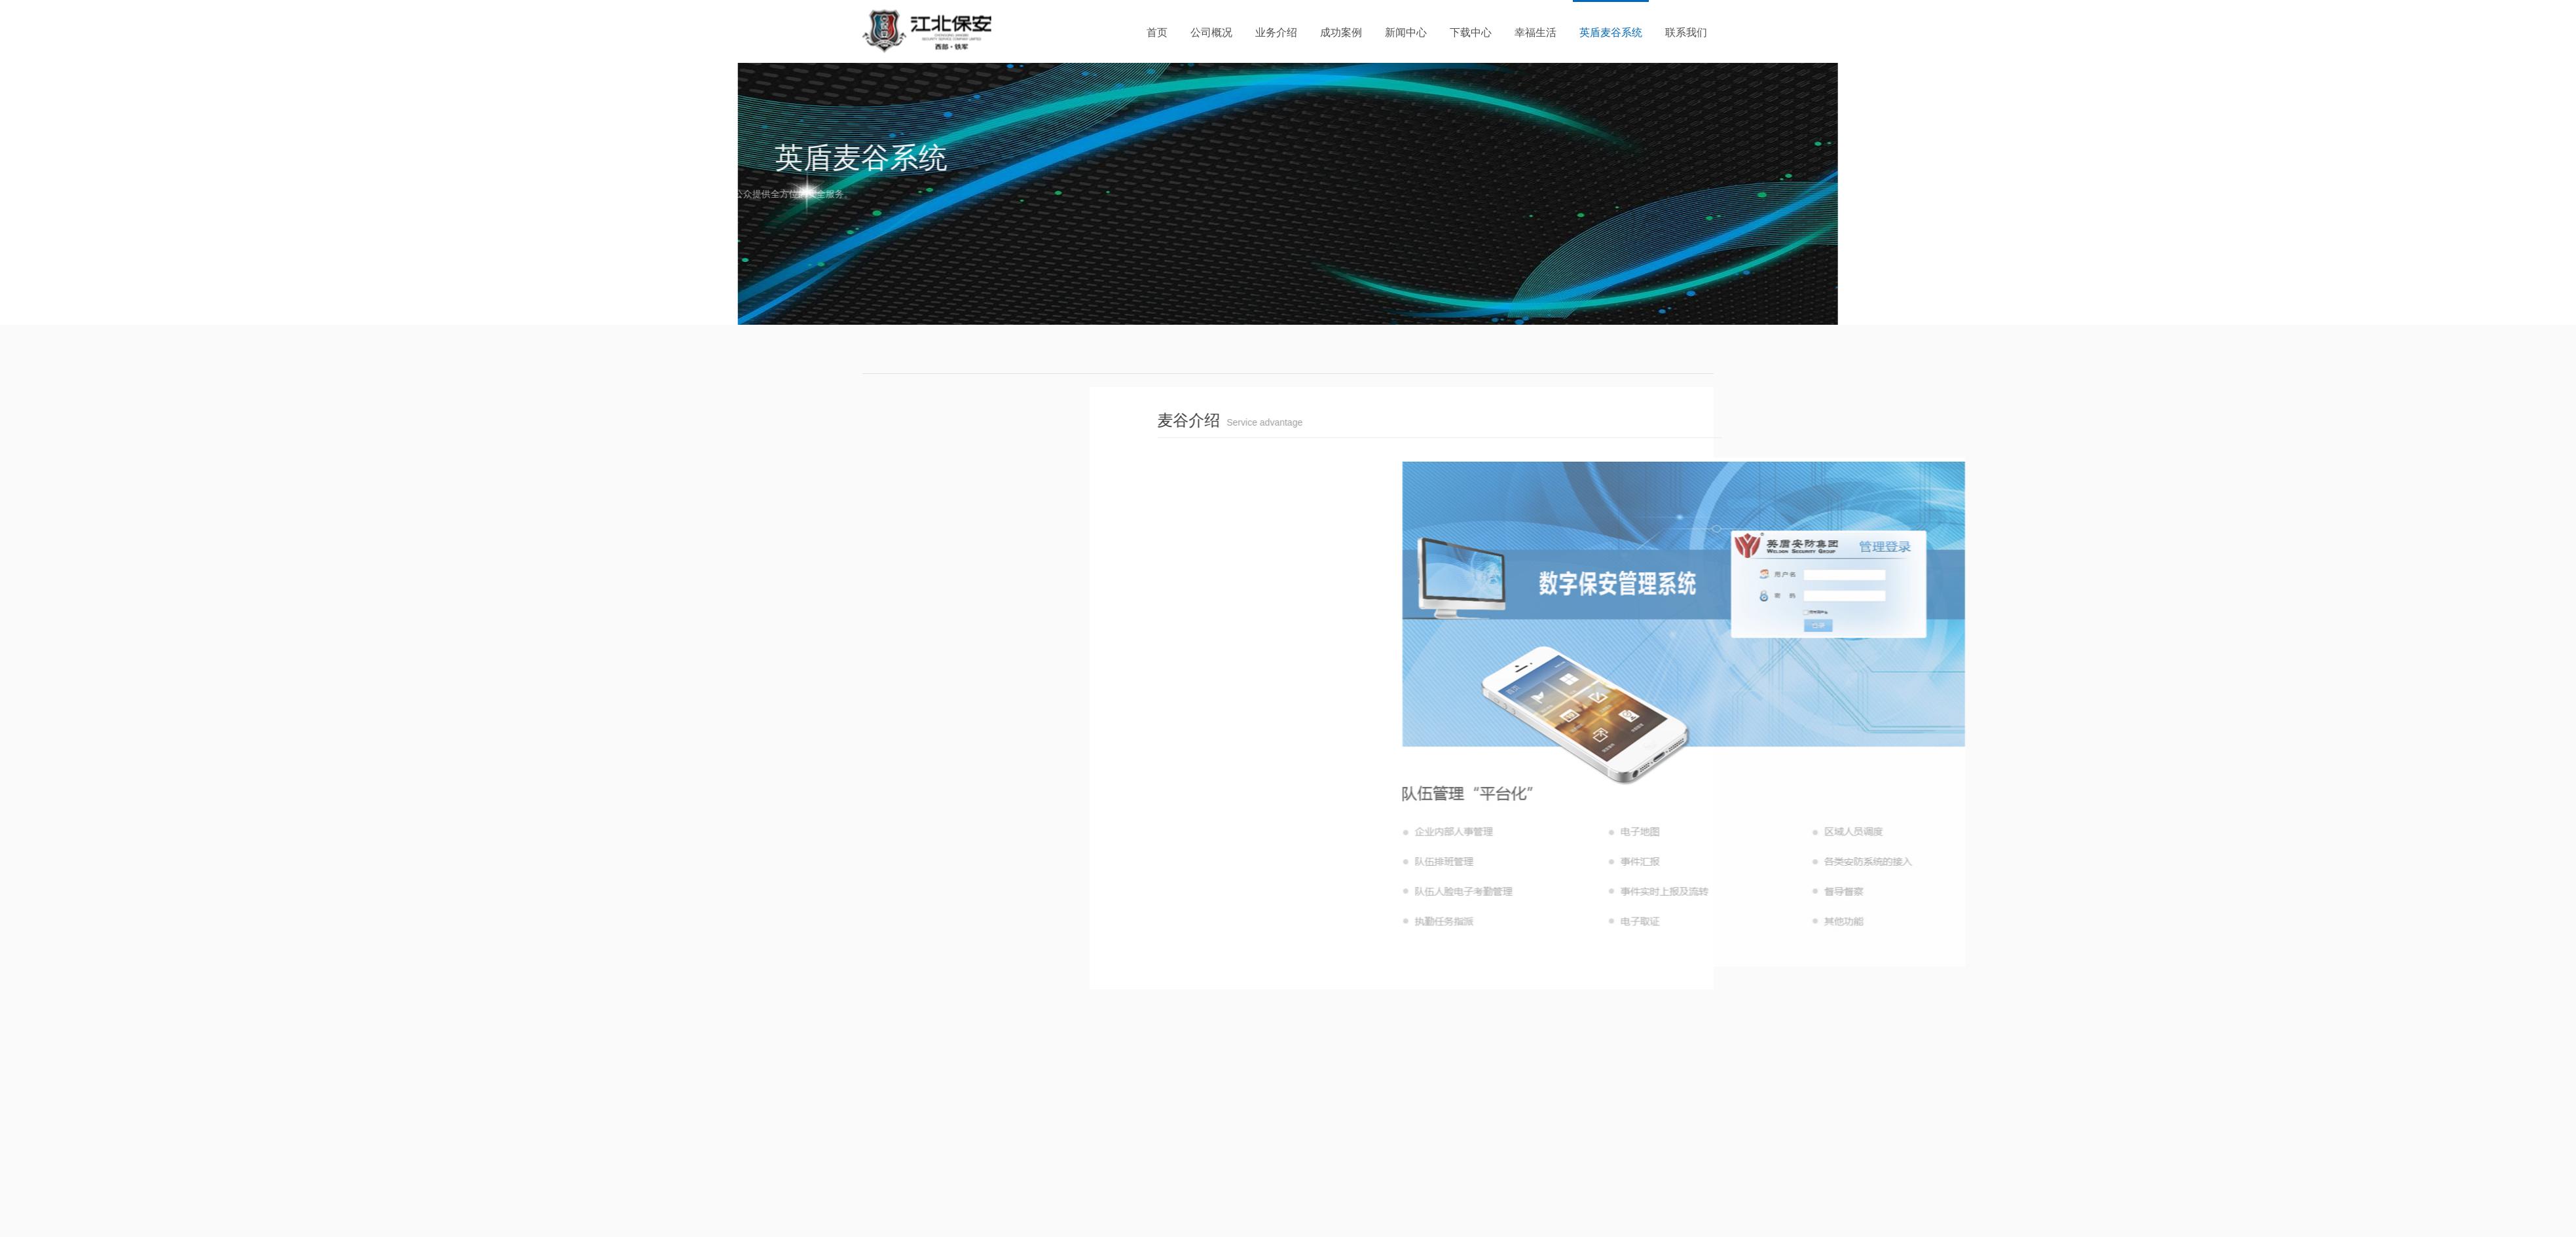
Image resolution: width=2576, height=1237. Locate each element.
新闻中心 (1406, 32)
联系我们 (1686, 32)
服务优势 (776, 477)
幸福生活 (1535, 32)
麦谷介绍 (817, 440)
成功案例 (1341, 32)
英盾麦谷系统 (1610, 32)
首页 (1157, 32)
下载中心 (1471, 32)
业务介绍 (1276, 32)
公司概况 (1211, 32)
